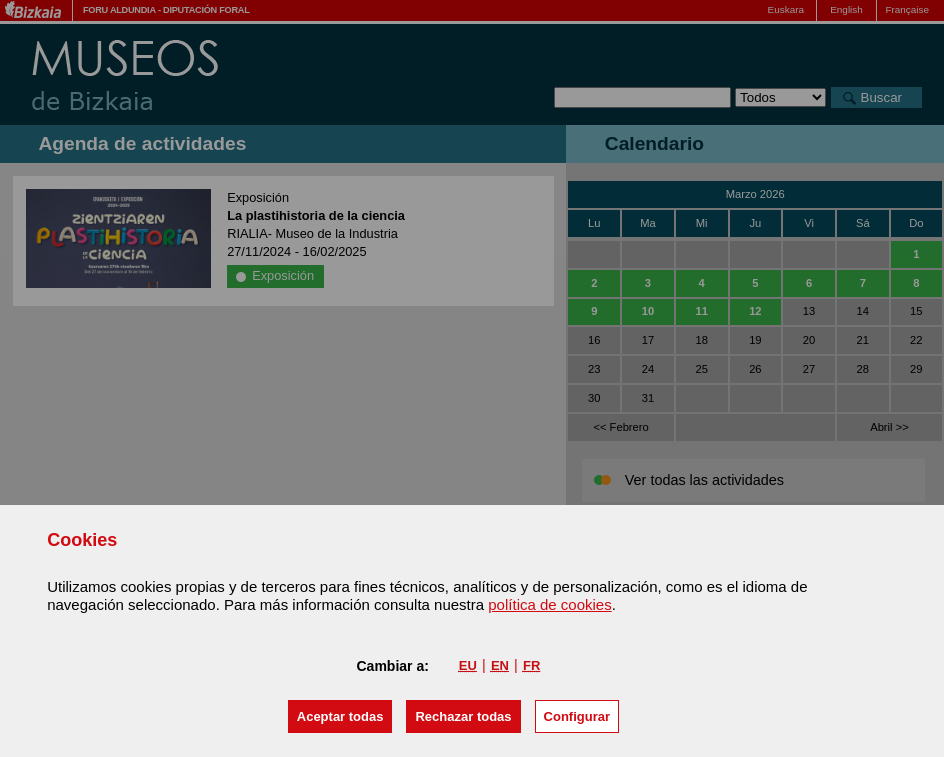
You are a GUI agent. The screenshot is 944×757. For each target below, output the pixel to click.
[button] (340, 716)
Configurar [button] (577, 716)
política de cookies (549, 604)
